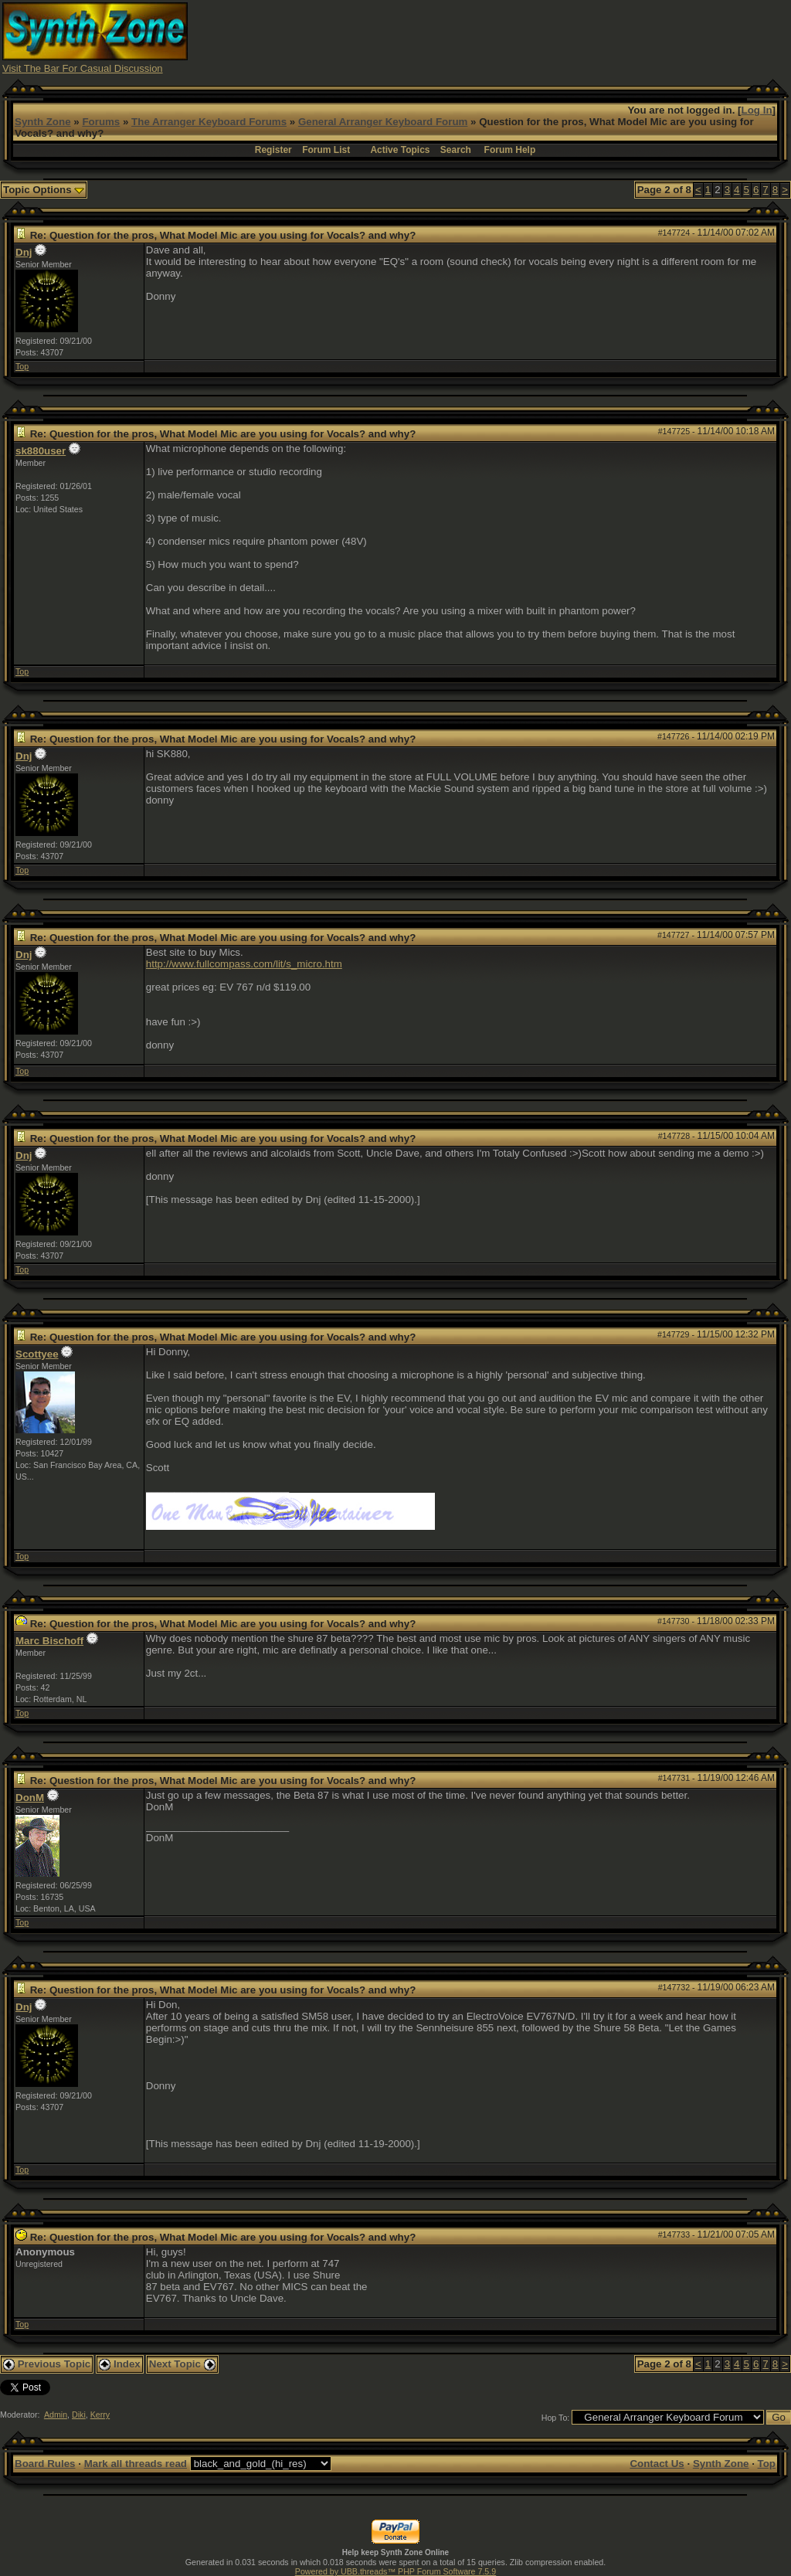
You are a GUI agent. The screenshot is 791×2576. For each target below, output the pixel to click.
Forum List (326, 149)
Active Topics (399, 149)
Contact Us (657, 2463)
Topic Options (43, 189)
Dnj (23, 252)
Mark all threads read (135, 2463)
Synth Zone (43, 121)
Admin (55, 2414)
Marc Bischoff (49, 1641)
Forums (101, 121)
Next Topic (182, 2364)
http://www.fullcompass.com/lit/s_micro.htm (244, 964)
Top (22, 366)
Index (120, 2364)
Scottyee (37, 1354)
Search (455, 149)
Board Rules (45, 2463)
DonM (29, 1797)
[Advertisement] (507, 37)
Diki (79, 2414)
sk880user (40, 451)
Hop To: (555, 2417)
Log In (757, 110)
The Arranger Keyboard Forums (209, 121)
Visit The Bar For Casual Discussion (82, 68)
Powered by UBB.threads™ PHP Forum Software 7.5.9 (395, 2571)
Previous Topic (46, 2364)
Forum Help (510, 149)
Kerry (100, 2414)
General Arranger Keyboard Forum (382, 121)
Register (273, 149)
